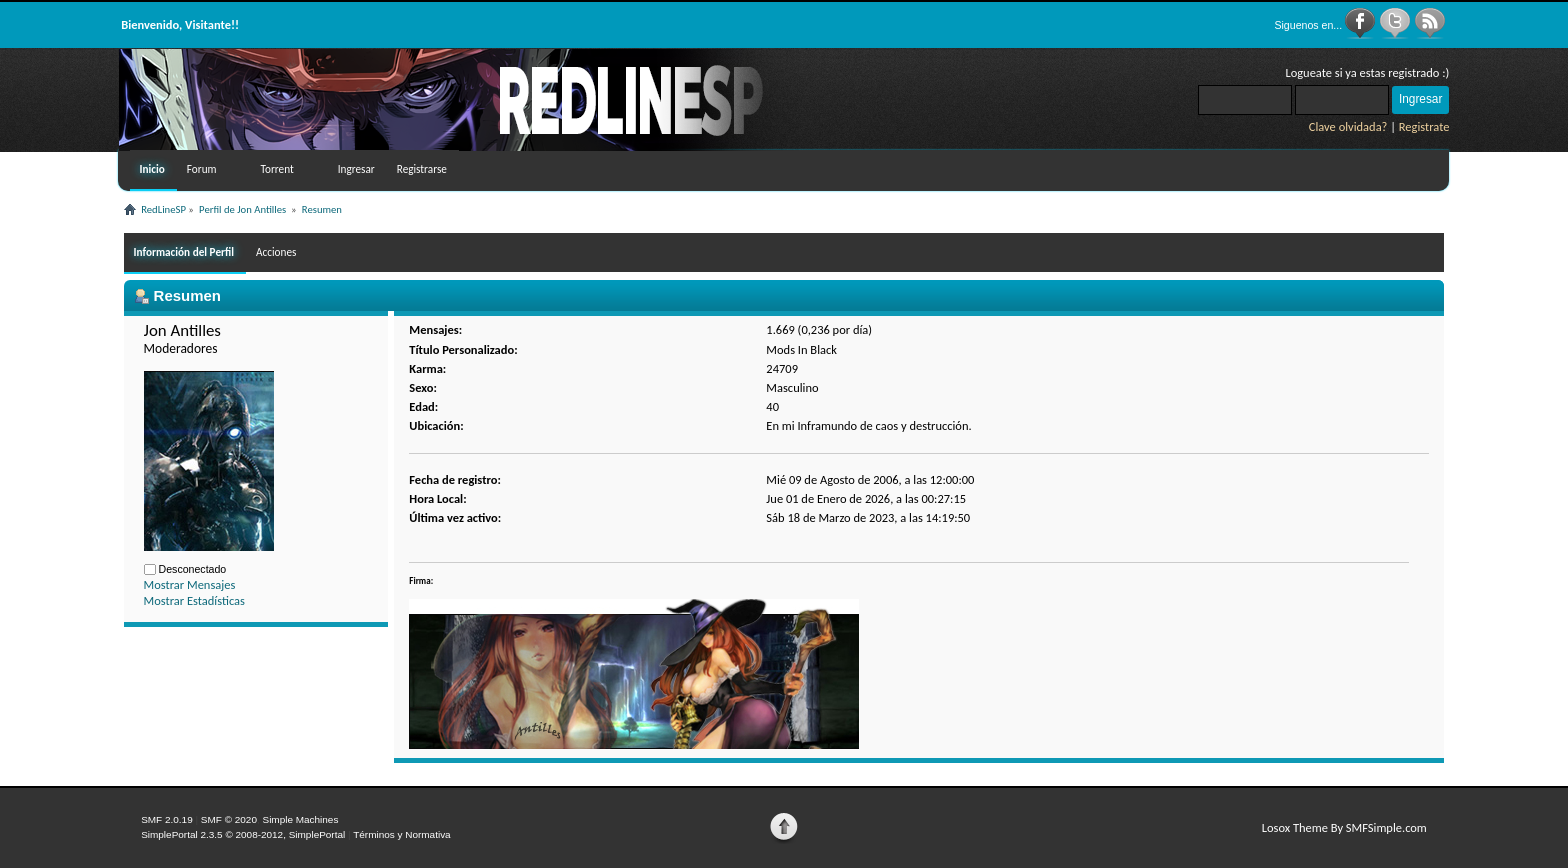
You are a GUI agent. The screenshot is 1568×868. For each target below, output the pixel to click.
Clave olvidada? (1348, 126)
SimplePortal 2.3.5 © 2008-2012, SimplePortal (243, 834)
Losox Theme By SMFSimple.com (1344, 827)
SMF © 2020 (229, 819)
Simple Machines (300, 819)
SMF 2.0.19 (167, 819)
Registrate (1424, 126)
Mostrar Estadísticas (194, 600)
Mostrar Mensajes (190, 584)
